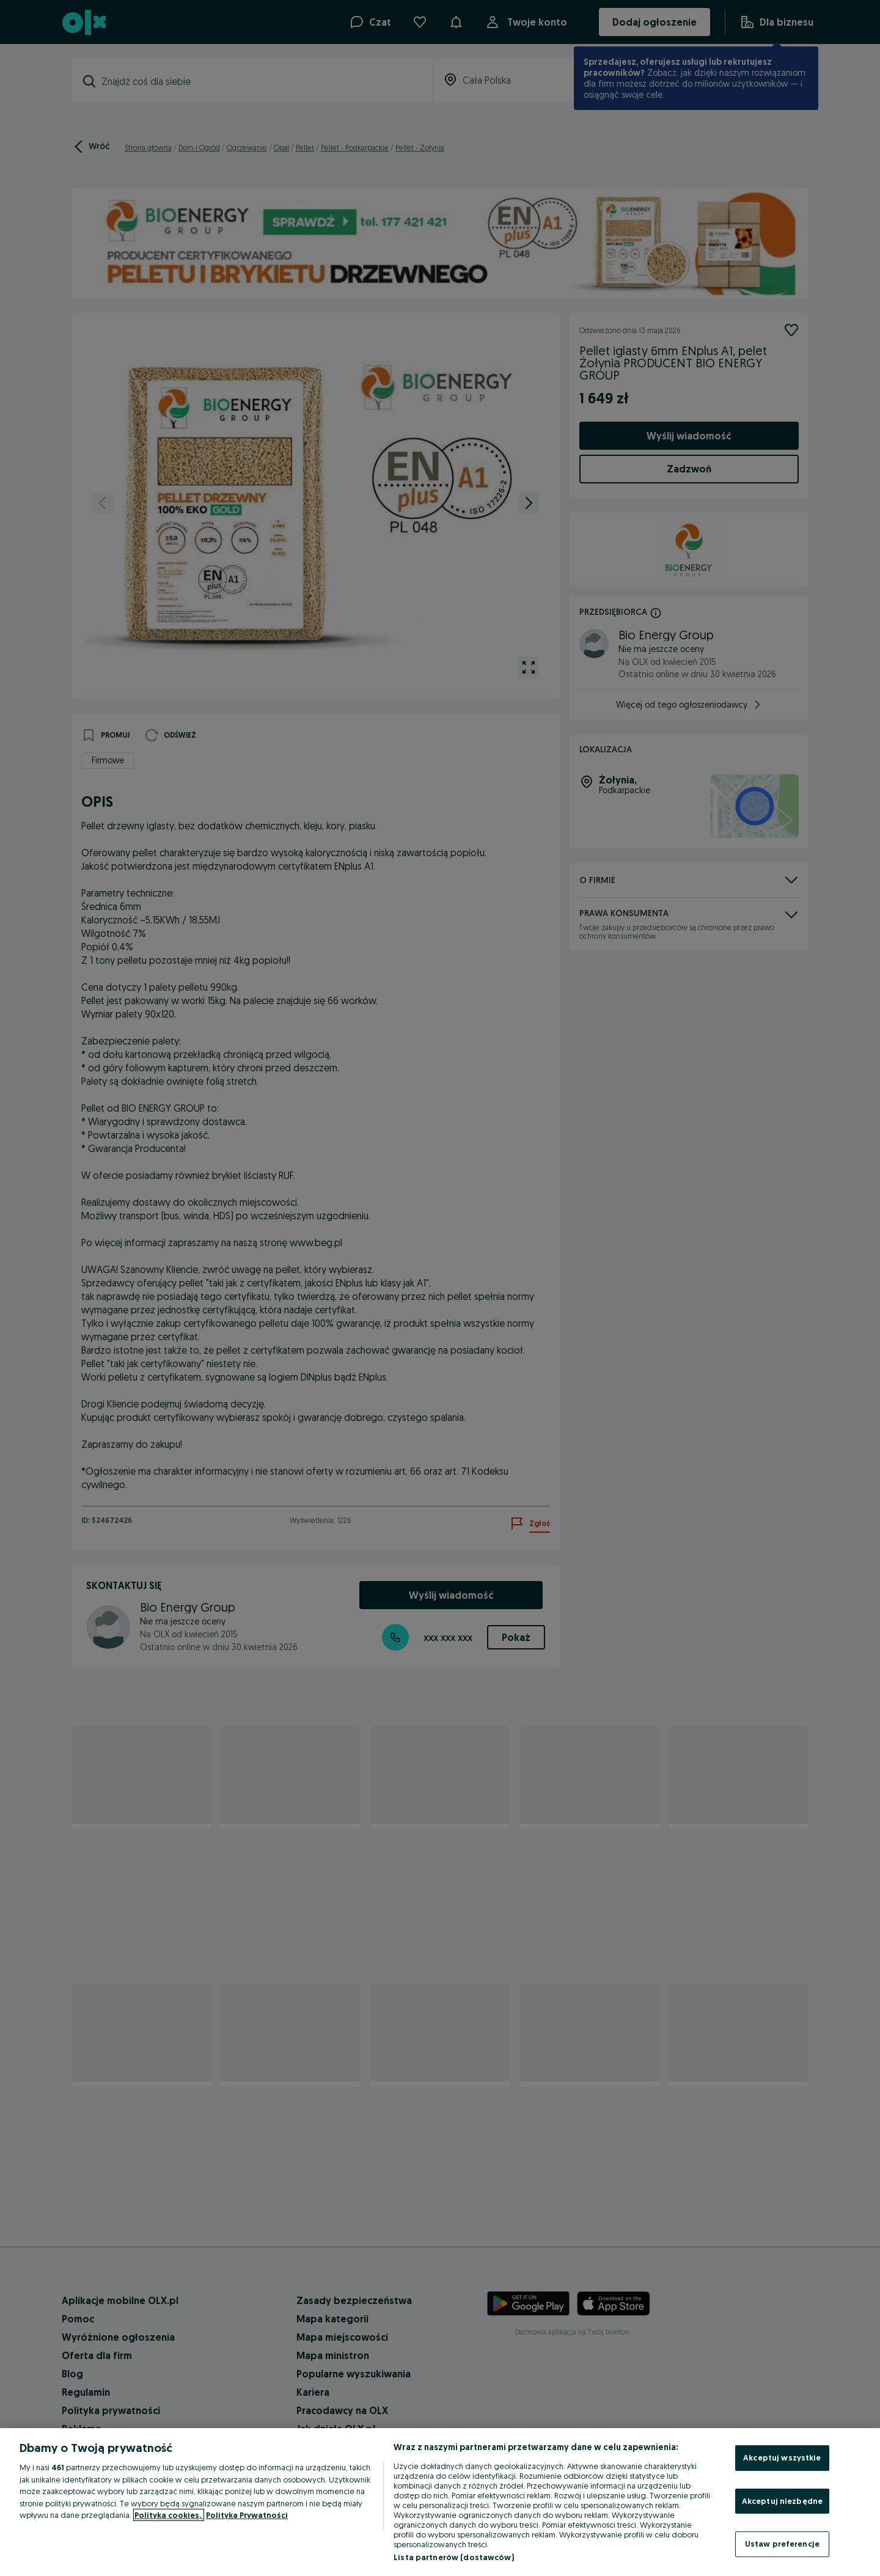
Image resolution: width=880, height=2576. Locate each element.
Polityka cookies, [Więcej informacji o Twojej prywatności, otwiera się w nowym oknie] (168, 2515)
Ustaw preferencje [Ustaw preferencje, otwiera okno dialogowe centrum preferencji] (782, 2543)
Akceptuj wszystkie (782, 2457)
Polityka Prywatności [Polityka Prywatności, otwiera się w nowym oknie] (247, 2515)
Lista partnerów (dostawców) (454, 2557)
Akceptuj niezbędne (782, 2501)
